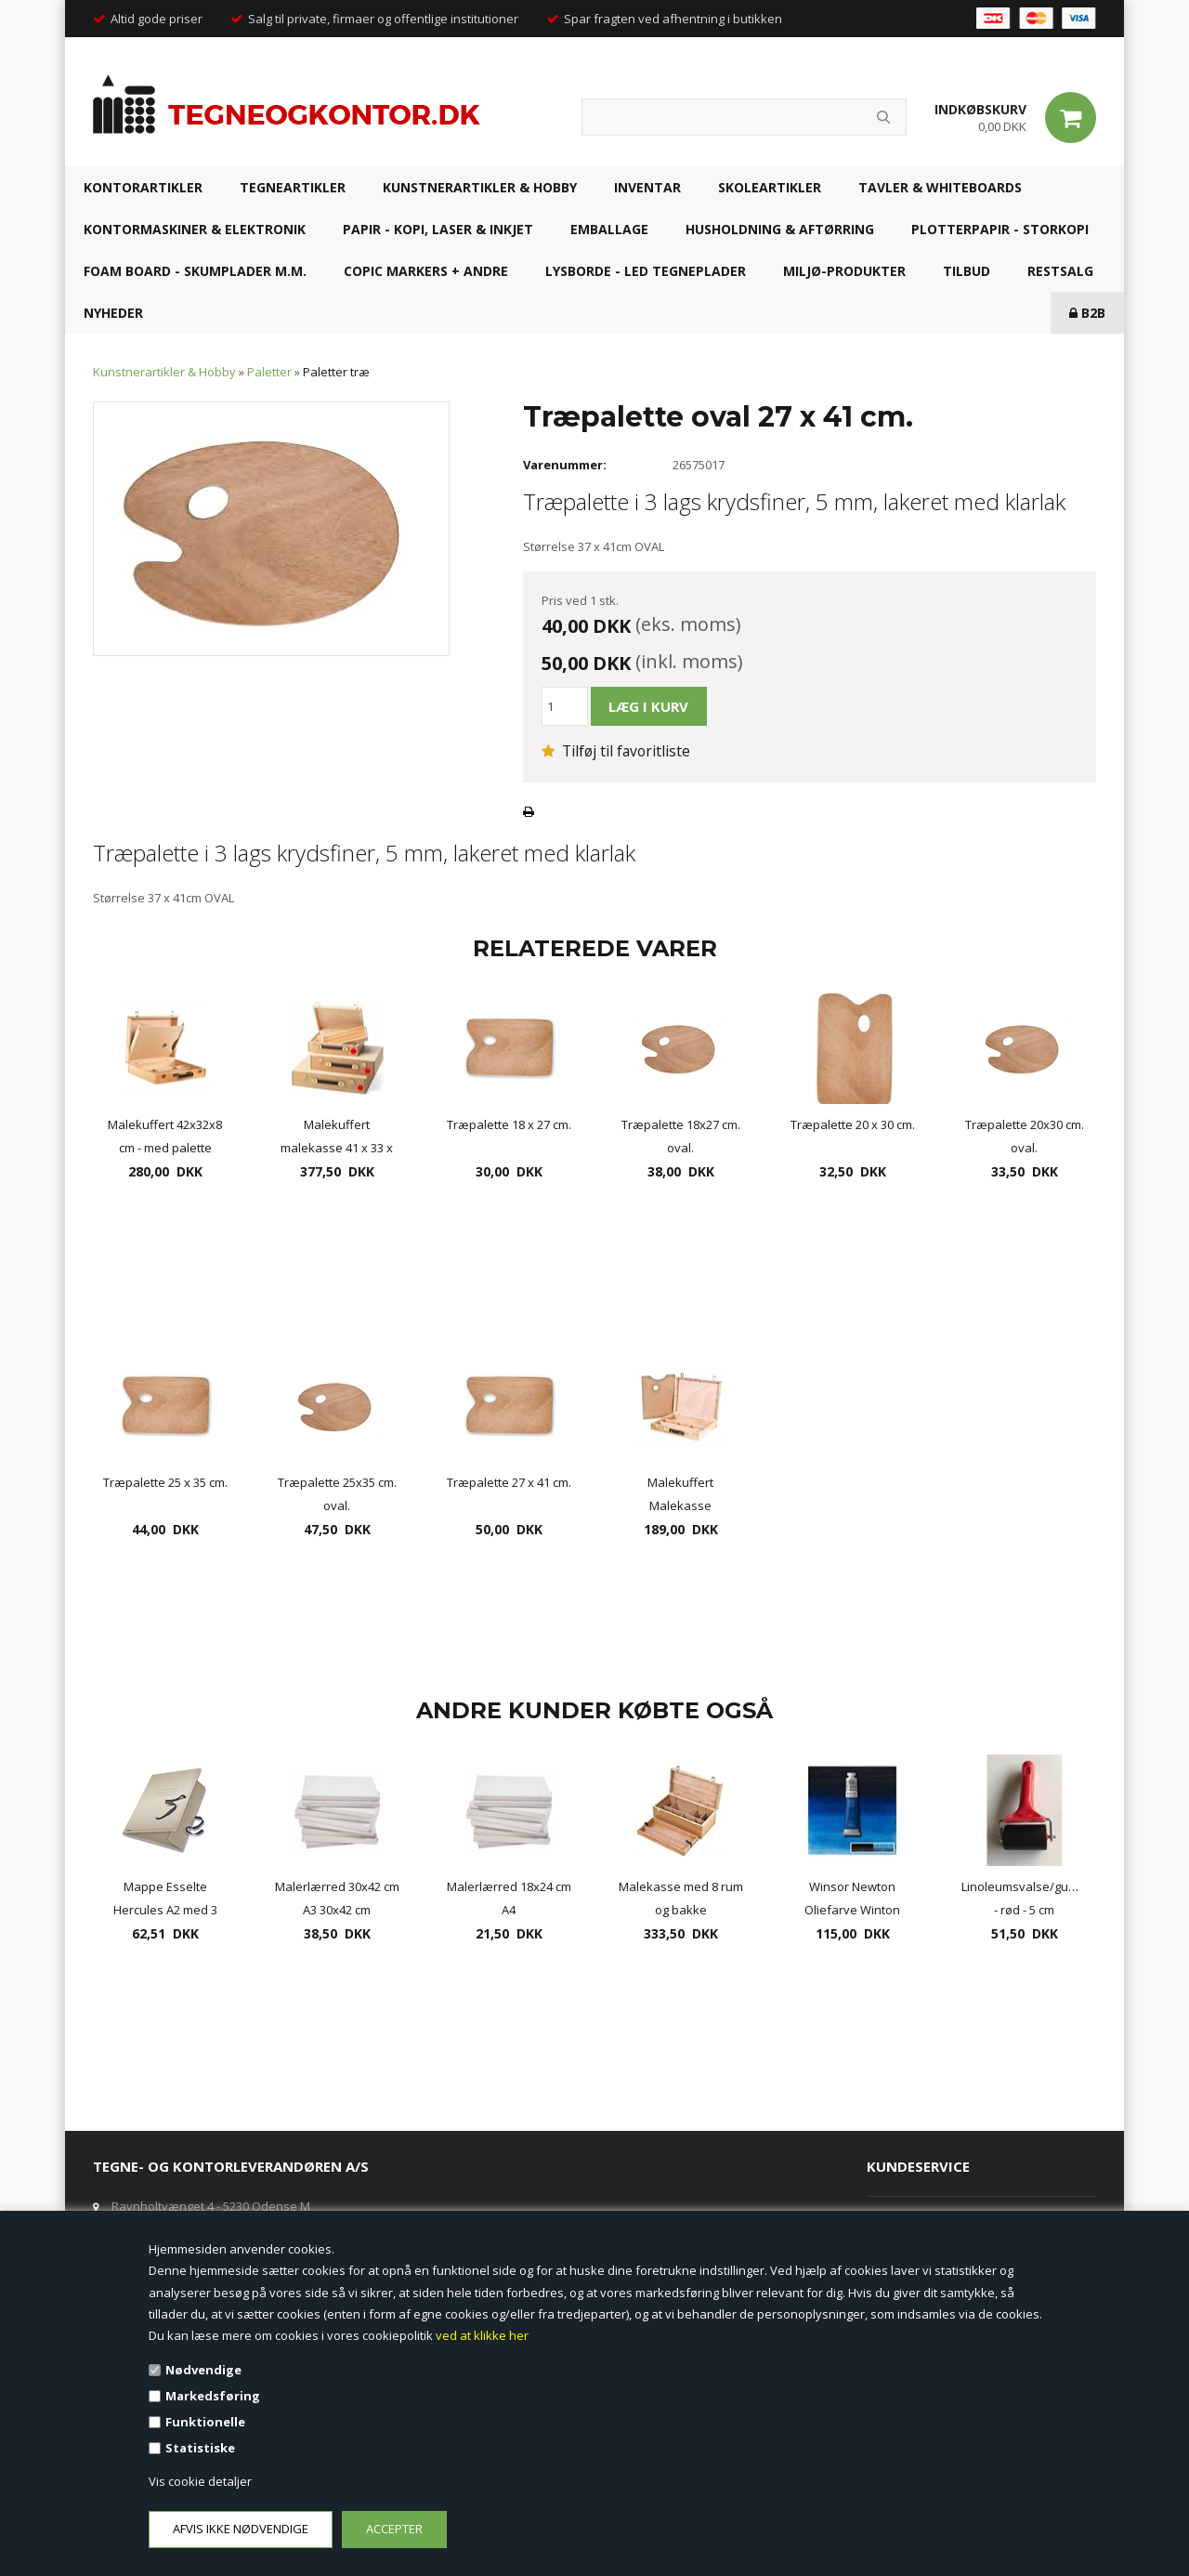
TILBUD (966, 271)
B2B (1087, 313)
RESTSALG (1060, 271)
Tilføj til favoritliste (616, 751)
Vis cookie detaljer (200, 2481)
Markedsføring (212, 2395)
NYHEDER (113, 313)
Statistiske (200, 2447)
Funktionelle (205, 2421)
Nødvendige (203, 2369)
